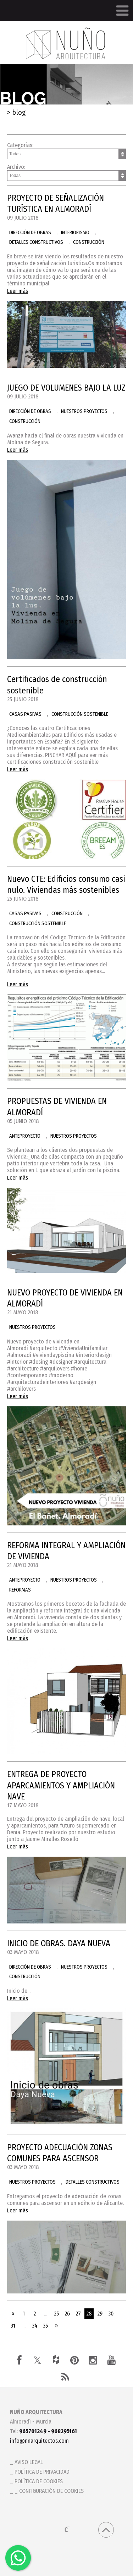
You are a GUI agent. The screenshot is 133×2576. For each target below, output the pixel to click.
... (45, 2313)
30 (110, 2313)
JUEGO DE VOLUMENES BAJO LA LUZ (66, 388)
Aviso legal (29, 2462)
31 (13, 2325)
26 (67, 2313)
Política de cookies (39, 2481)
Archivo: (66, 172)
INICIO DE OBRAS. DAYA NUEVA (58, 1943)
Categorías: (66, 150)
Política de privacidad (42, 2471)
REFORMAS (20, 1590)
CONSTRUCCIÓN (88, 242)
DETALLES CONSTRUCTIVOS (36, 242)
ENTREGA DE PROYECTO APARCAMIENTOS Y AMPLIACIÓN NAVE (61, 1785)
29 (99, 2313)
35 (45, 2325)
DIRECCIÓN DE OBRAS (30, 233)
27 (78, 2313)
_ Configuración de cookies (49, 2491)
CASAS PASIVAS (25, 714)
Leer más (17, 291)
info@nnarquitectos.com (39, 2440)
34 (35, 2325)
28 (89, 2313)
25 (56, 2313)
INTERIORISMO (75, 233)
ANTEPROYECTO (24, 1136)
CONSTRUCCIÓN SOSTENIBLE (79, 714)
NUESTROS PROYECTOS (84, 411)
